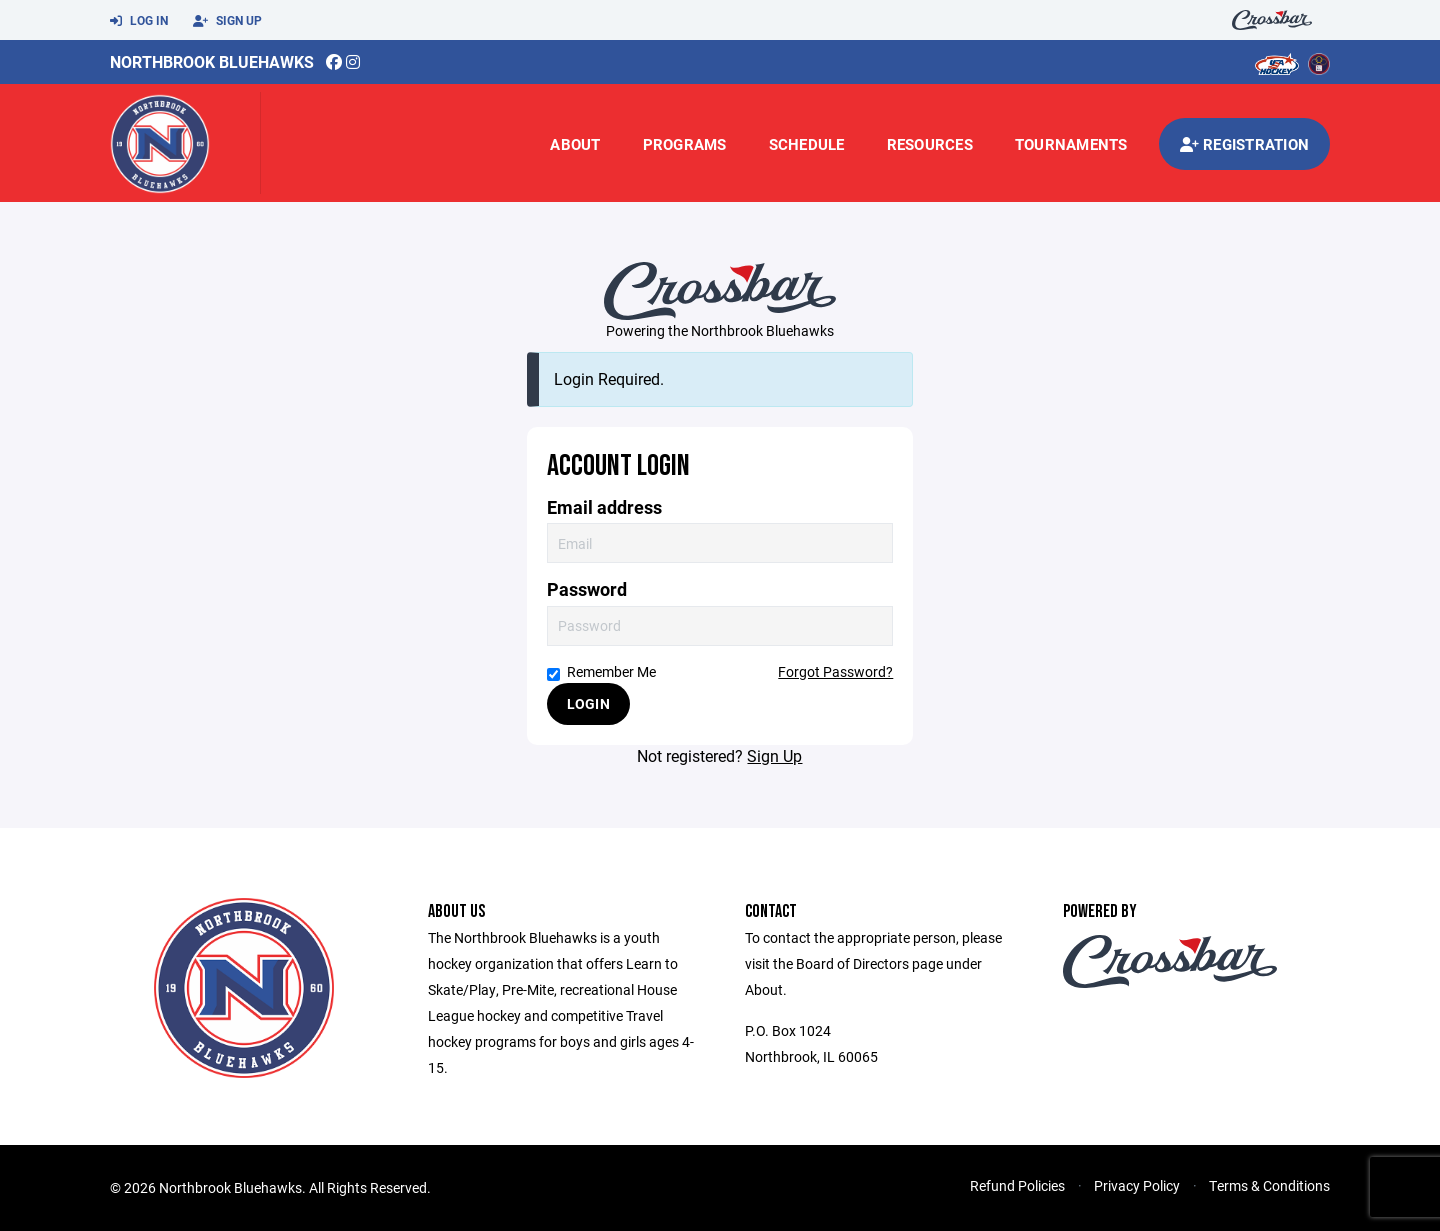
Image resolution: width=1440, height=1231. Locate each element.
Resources (930, 144)
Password (587, 589)
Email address (604, 507)
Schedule (807, 144)
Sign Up (227, 21)
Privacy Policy (1137, 1185)
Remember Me (601, 671)
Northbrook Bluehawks (212, 61)
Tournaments (1071, 144)
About (575, 144)
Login (588, 703)
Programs (685, 144)
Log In (139, 21)
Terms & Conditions (1269, 1185)
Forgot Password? (835, 671)
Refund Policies (1017, 1185)
